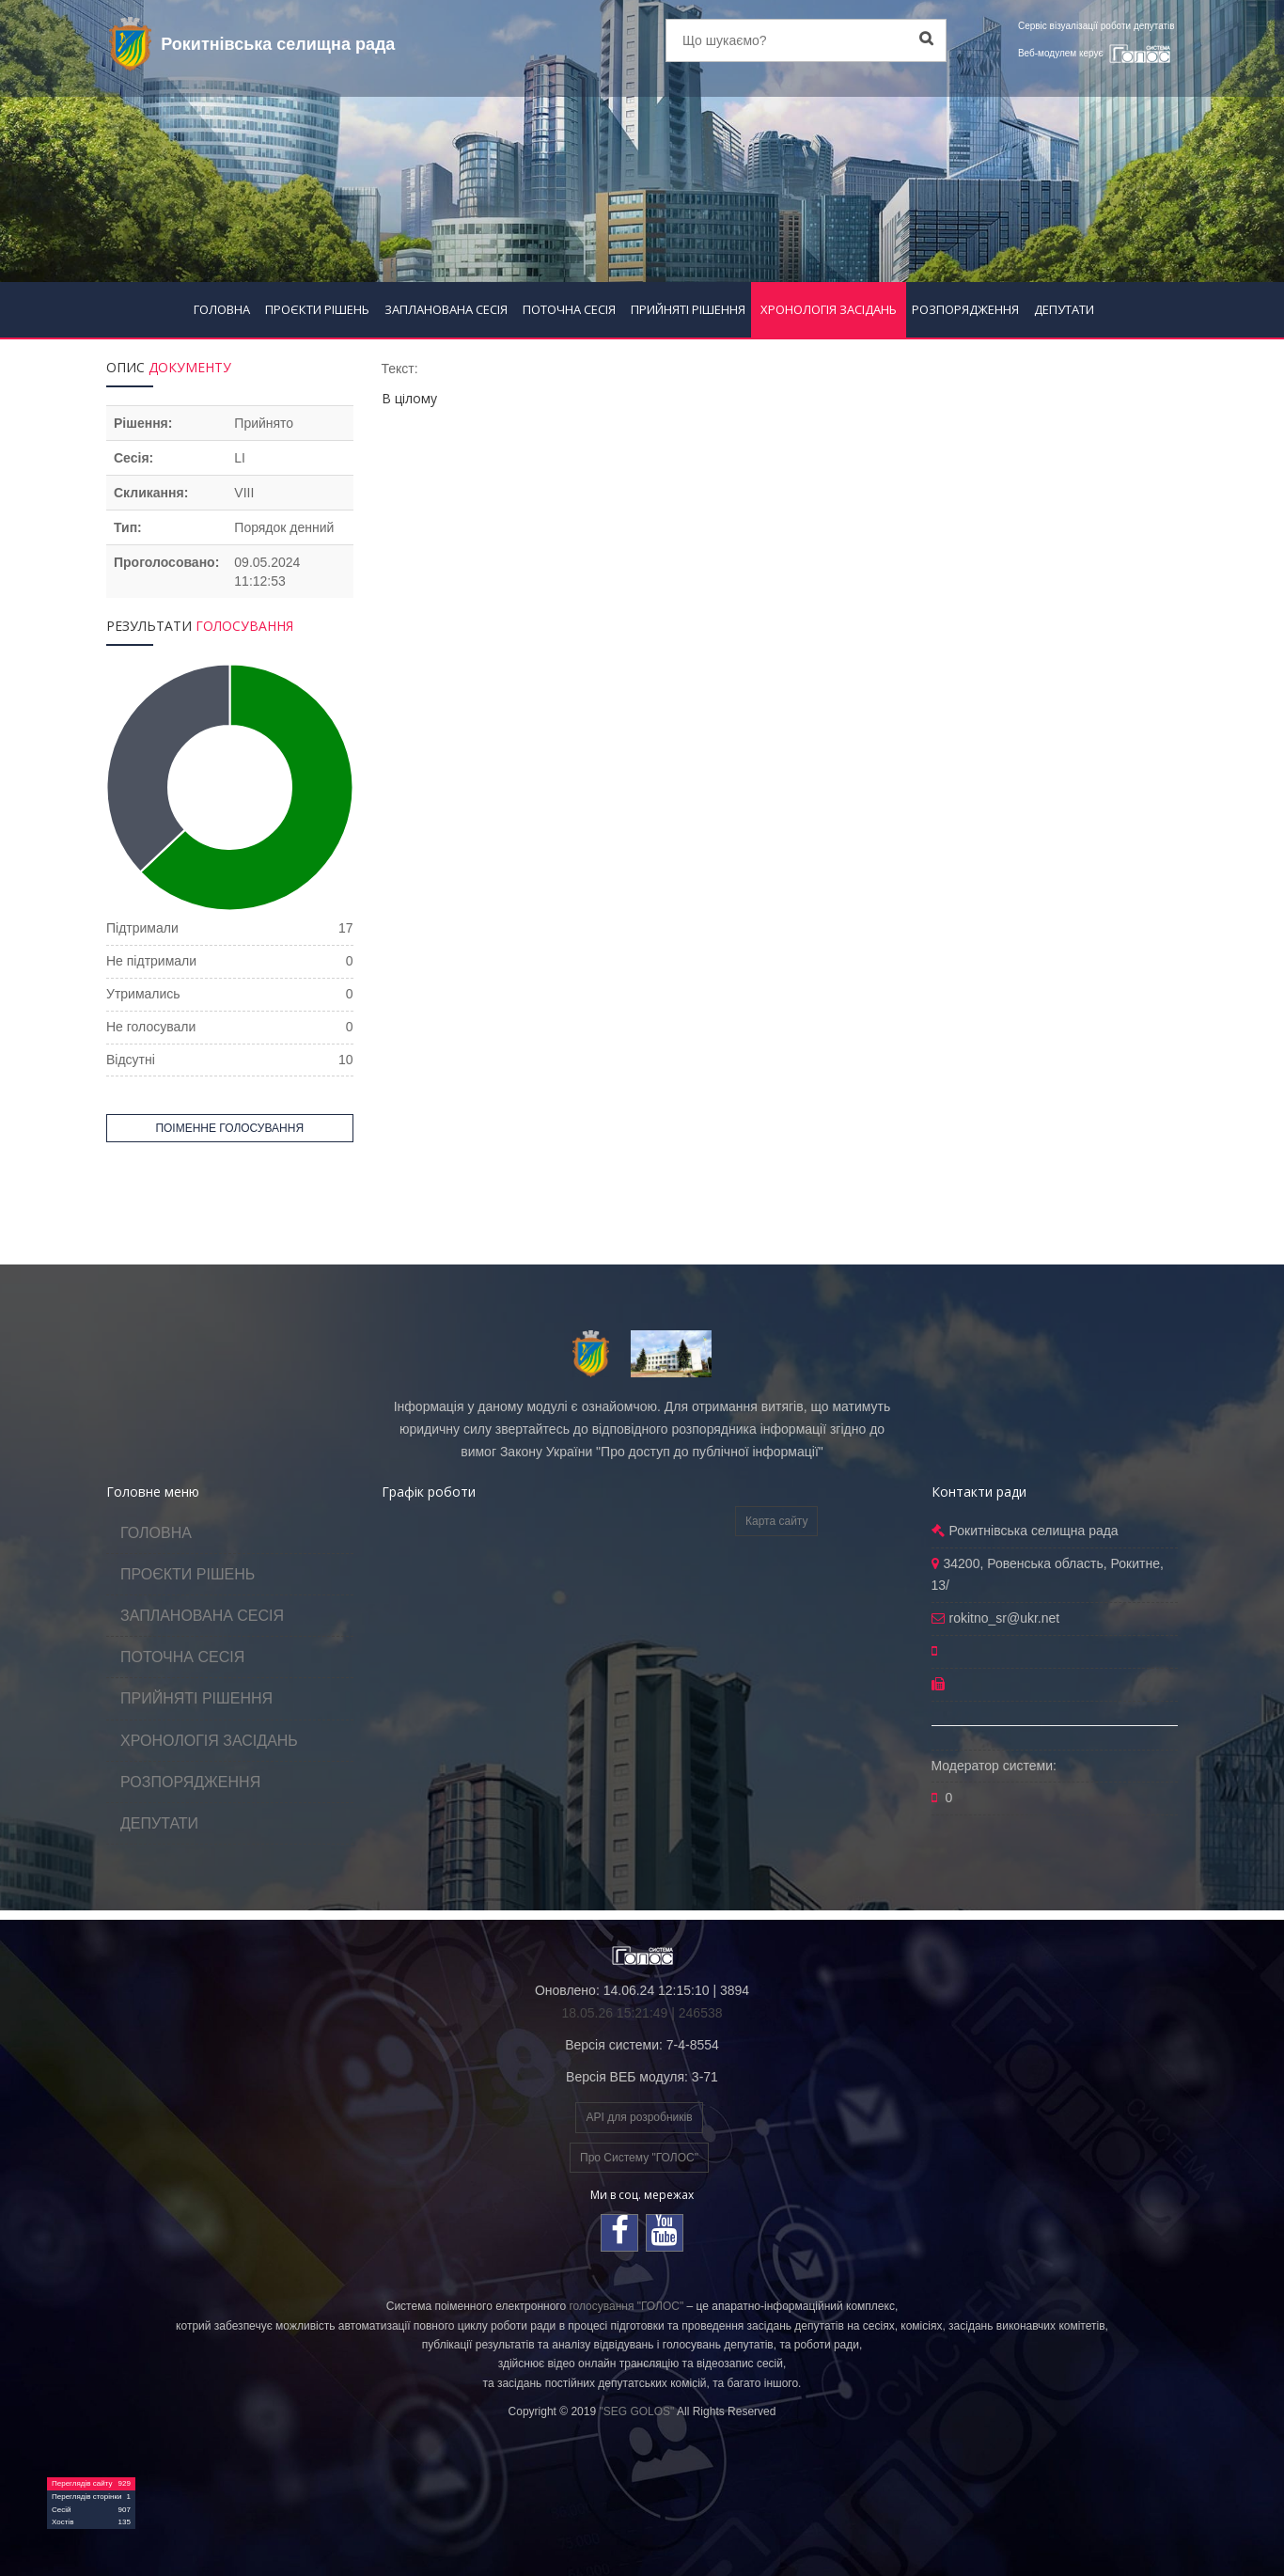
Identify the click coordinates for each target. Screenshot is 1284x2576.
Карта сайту (776, 1521)
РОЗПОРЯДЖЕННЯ (965, 309)
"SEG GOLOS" (636, 2411)
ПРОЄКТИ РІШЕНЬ (317, 309)
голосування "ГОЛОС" (626, 2306)
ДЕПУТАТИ (1064, 309)
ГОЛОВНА (222, 309)
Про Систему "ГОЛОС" (639, 2157)
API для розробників (639, 2117)
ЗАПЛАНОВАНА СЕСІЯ (446, 309)
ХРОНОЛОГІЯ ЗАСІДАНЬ (828, 309)
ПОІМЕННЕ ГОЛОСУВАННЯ (229, 1128)
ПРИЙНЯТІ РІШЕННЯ (688, 309)
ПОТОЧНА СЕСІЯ (569, 309)
